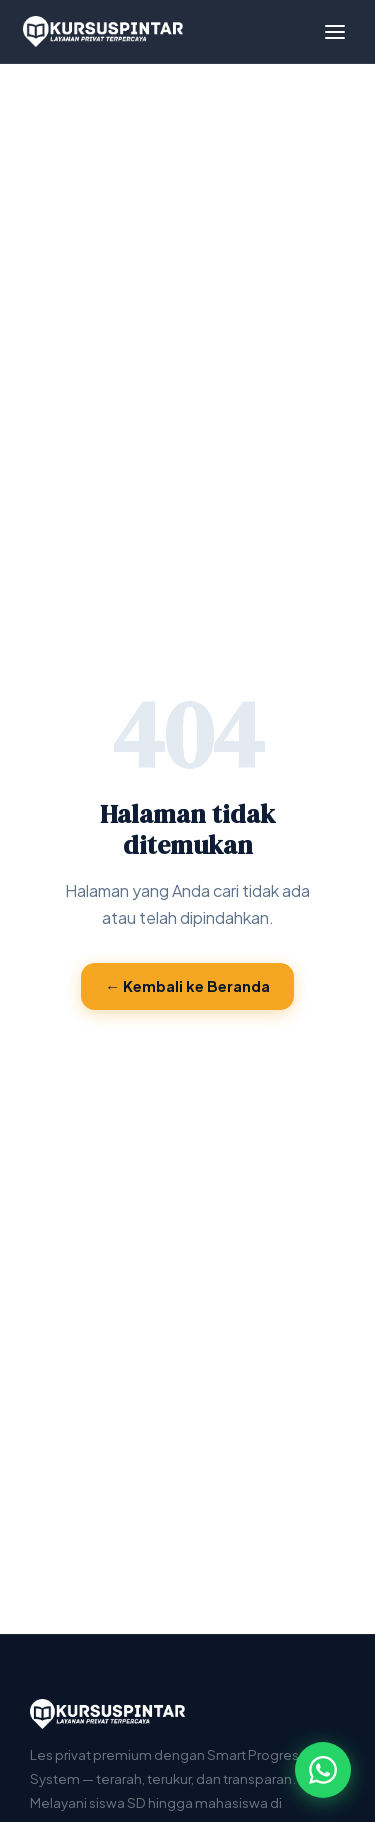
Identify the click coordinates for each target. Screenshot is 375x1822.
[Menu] (335, 32)
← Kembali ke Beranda (187, 986)
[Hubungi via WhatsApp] (323, 1770)
